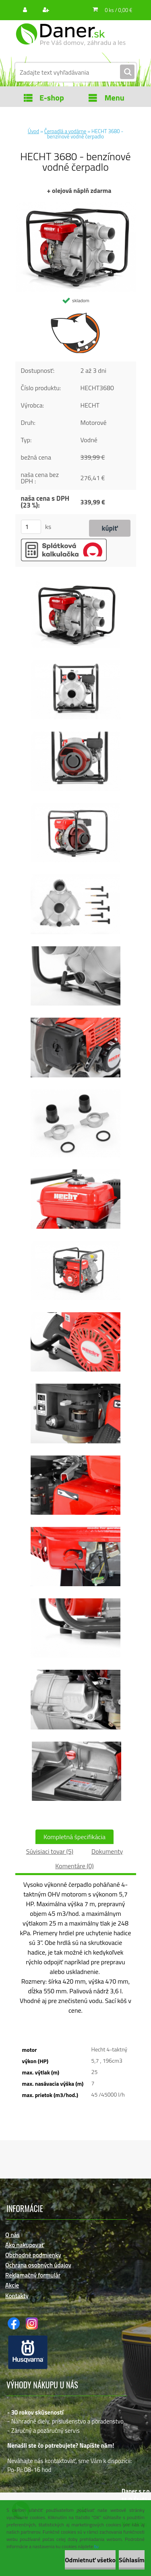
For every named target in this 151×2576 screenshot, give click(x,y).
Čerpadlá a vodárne (65, 131)
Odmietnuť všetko (90, 2560)
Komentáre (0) (74, 1866)
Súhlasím (132, 2560)
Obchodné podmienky (33, 2255)
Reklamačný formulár (32, 2275)
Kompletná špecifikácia (74, 1837)
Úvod (33, 131)
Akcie (12, 2285)
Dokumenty (107, 1851)
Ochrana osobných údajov (38, 2265)
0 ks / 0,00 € (118, 10)
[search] (127, 72)
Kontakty (17, 2296)
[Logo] (70, 39)
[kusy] (31, 527)
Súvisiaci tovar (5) (49, 1851)
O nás (12, 2235)
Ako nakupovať (24, 2245)
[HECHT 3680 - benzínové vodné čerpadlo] (76, 205)
